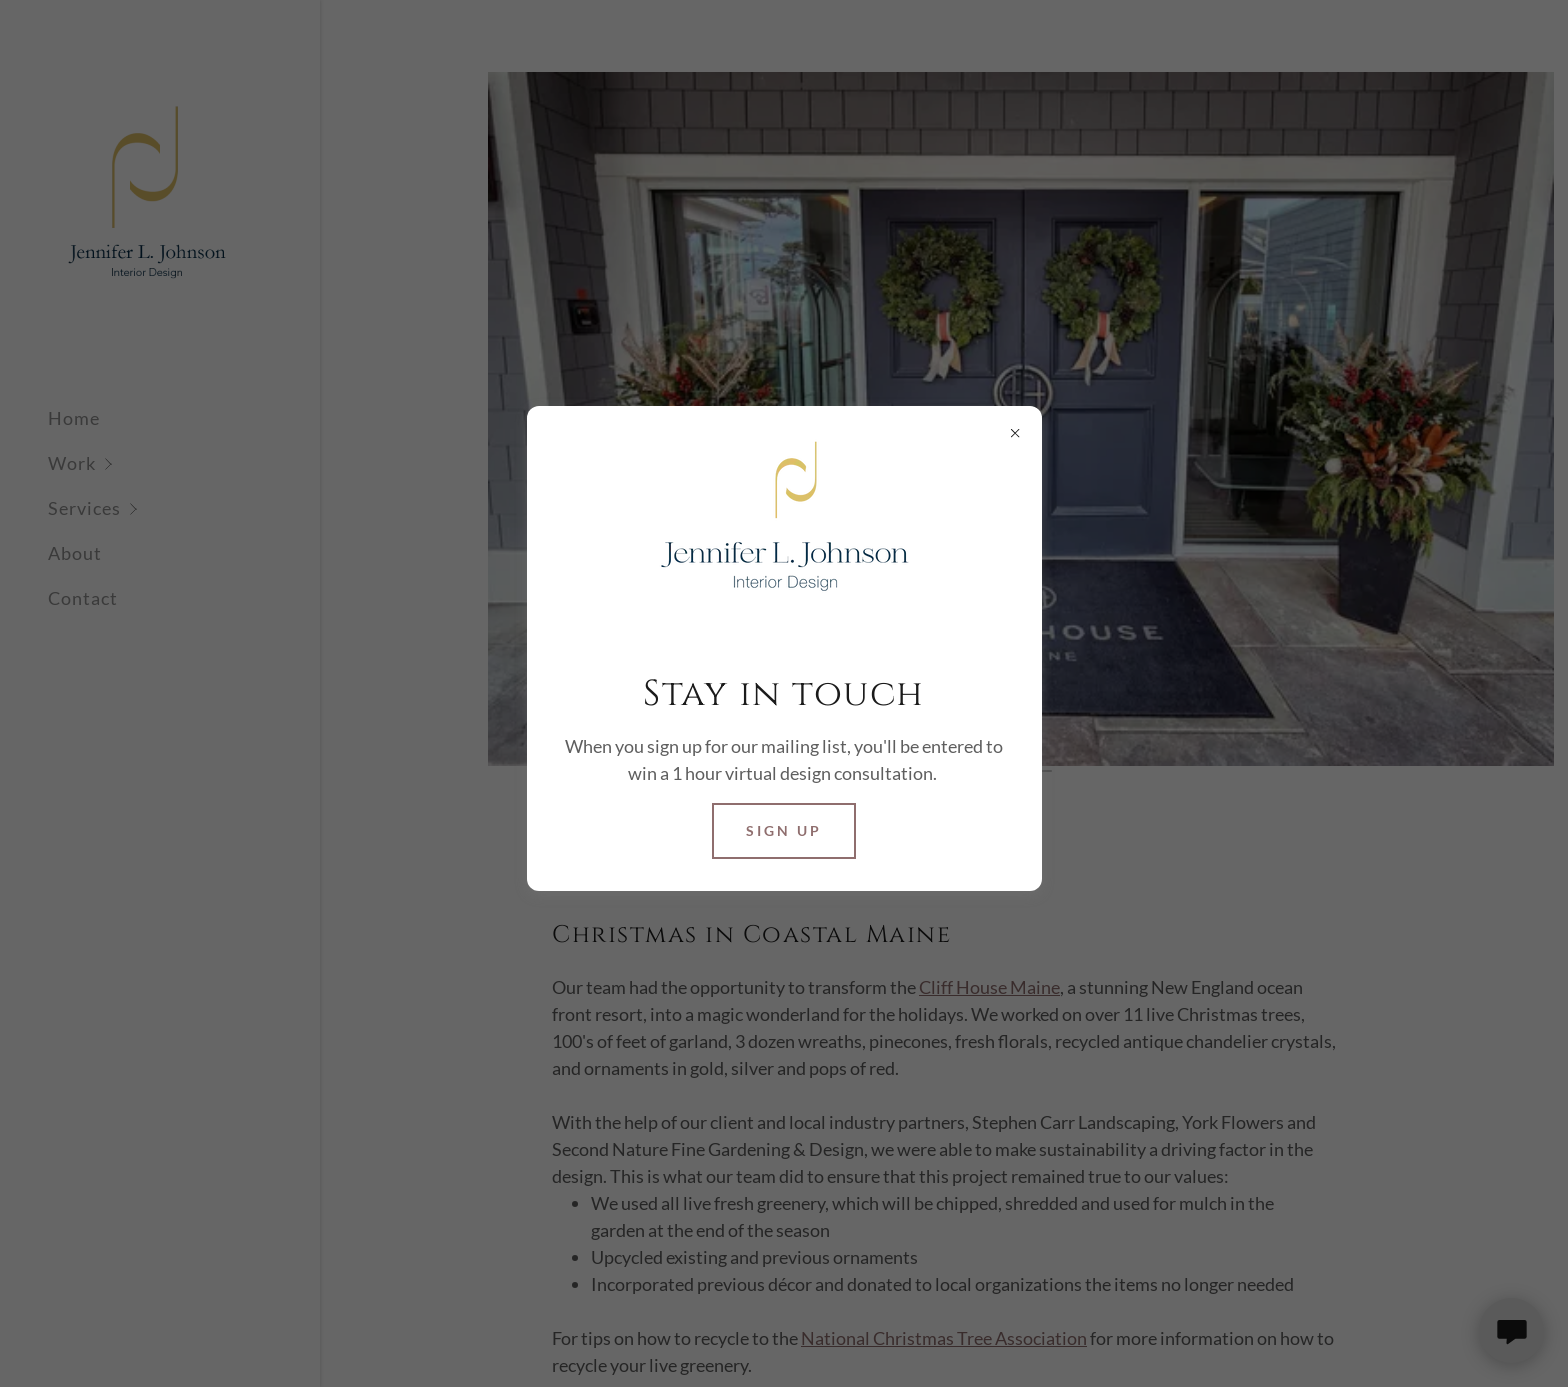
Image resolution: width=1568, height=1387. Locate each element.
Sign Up (784, 830)
